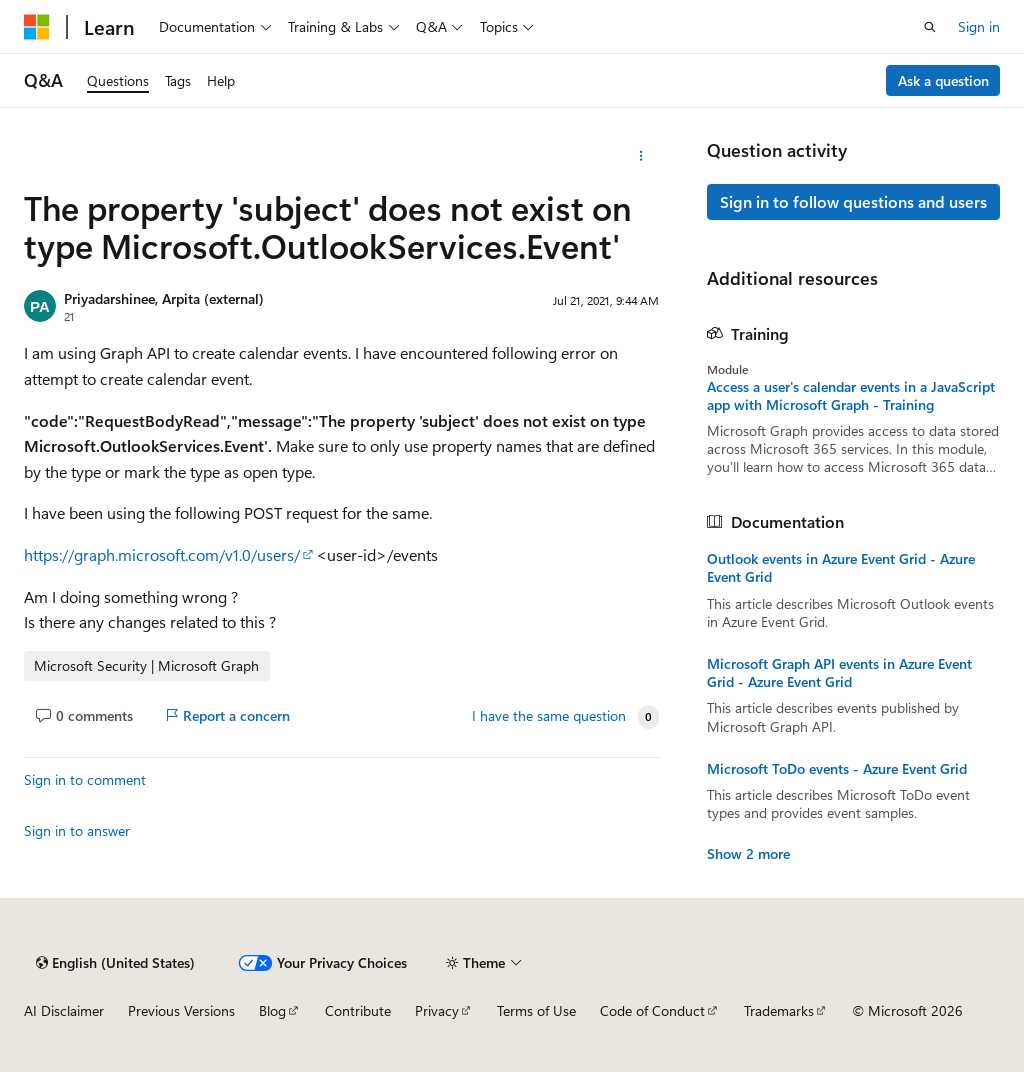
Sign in (979, 26)
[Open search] (930, 27)
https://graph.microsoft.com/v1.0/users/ (162, 554)
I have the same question (549, 716)
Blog (272, 1010)
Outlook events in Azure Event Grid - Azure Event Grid (841, 568)
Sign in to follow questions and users (853, 201)
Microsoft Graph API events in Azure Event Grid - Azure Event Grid (839, 673)
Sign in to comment (85, 779)
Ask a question (943, 80)
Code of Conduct (652, 1010)
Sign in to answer (77, 830)
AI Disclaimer (64, 1010)
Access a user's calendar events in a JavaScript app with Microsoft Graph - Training (851, 396)
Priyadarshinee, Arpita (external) (164, 298)
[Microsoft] (37, 27)
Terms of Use (536, 1010)
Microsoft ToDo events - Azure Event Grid (837, 769)
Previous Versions (181, 1010)
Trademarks (779, 1010)
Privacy (437, 1010)
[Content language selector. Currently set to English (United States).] (115, 963)
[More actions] (640, 156)
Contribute (358, 1010)
